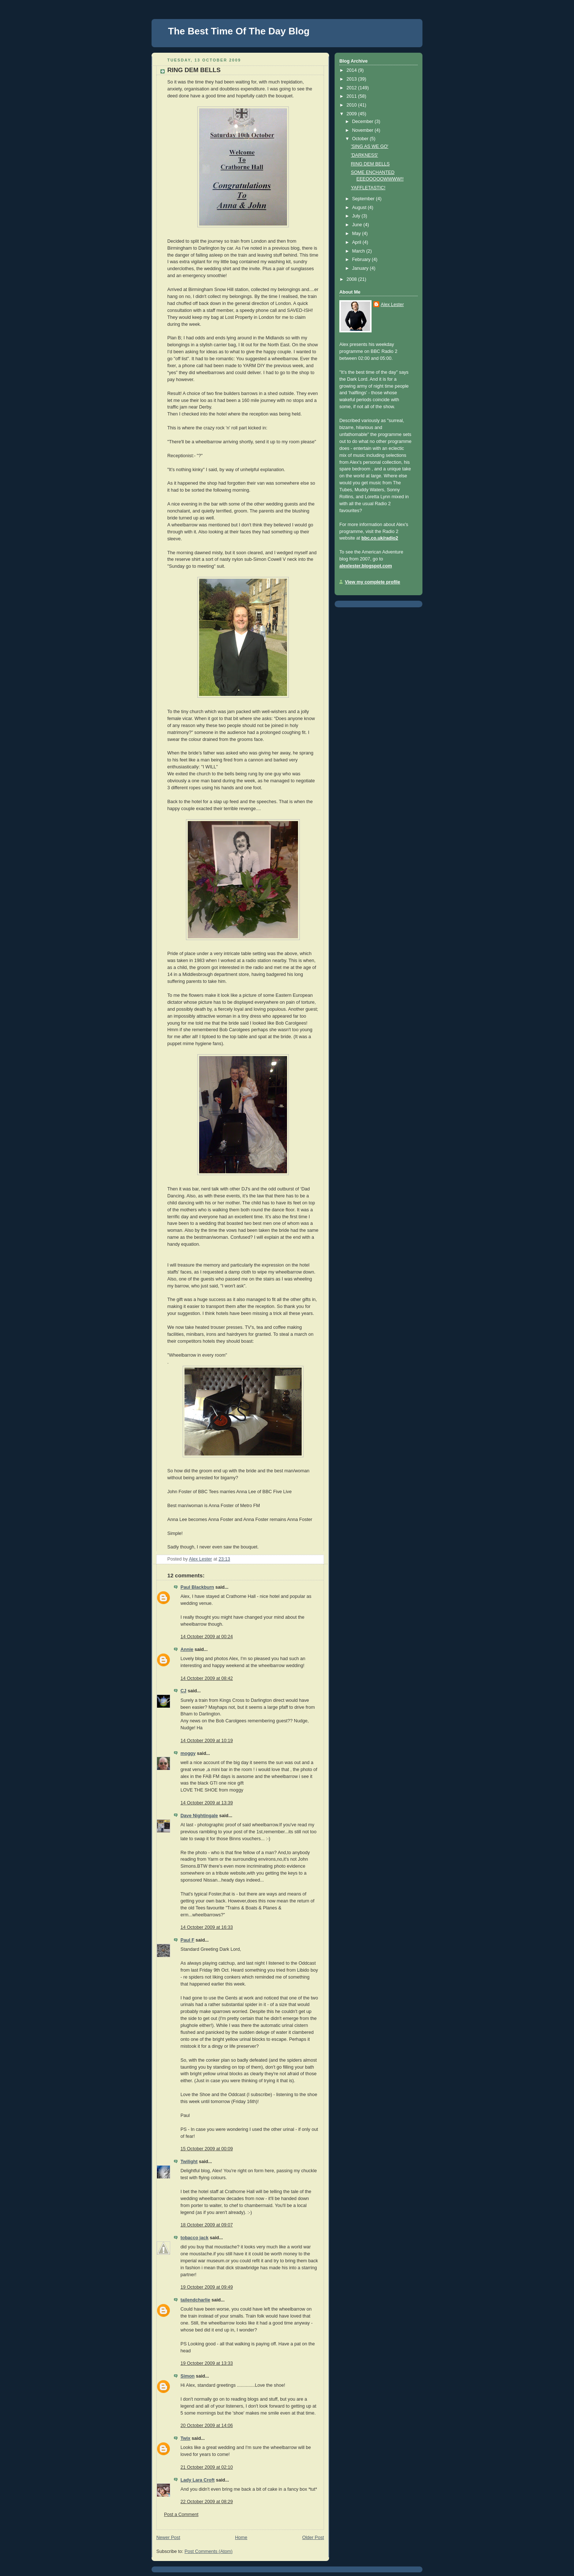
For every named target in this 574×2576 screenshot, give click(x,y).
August (360, 207)
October (361, 138)
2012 (352, 87)
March (359, 251)
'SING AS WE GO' (369, 146)
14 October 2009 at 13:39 (206, 1802)
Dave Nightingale (199, 1815)
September (364, 198)
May (357, 233)
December (363, 121)
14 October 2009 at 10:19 (206, 1740)
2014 (352, 70)
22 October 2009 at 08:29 (206, 2501)
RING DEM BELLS (370, 164)
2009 (352, 113)
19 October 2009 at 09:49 (206, 2287)
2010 (352, 105)
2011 (352, 96)
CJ (183, 1690)
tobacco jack (194, 2237)
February (362, 259)
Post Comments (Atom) (208, 2551)
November (363, 130)
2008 (352, 279)
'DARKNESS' (364, 155)
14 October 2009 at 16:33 (206, 1927)
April (357, 242)
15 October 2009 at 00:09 (206, 2148)
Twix (185, 2438)
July (357, 216)
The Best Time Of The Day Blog (239, 31)
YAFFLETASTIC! (368, 187)
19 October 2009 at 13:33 (206, 2363)
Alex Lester (392, 304)
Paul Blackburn (197, 1587)
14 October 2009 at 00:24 (206, 1636)
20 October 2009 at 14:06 (206, 2425)
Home (241, 2537)
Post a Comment (181, 2514)
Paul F (187, 1940)
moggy (187, 1753)
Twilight (189, 2161)
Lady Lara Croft (197, 2480)
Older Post (313, 2537)
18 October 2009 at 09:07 (206, 2225)
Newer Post (168, 2537)
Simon (187, 2376)
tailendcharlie (195, 2300)
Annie (186, 1649)
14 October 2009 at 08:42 (206, 1678)
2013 (352, 79)
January (361, 268)
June (358, 224)
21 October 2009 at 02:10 (206, 2467)
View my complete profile (372, 582)
